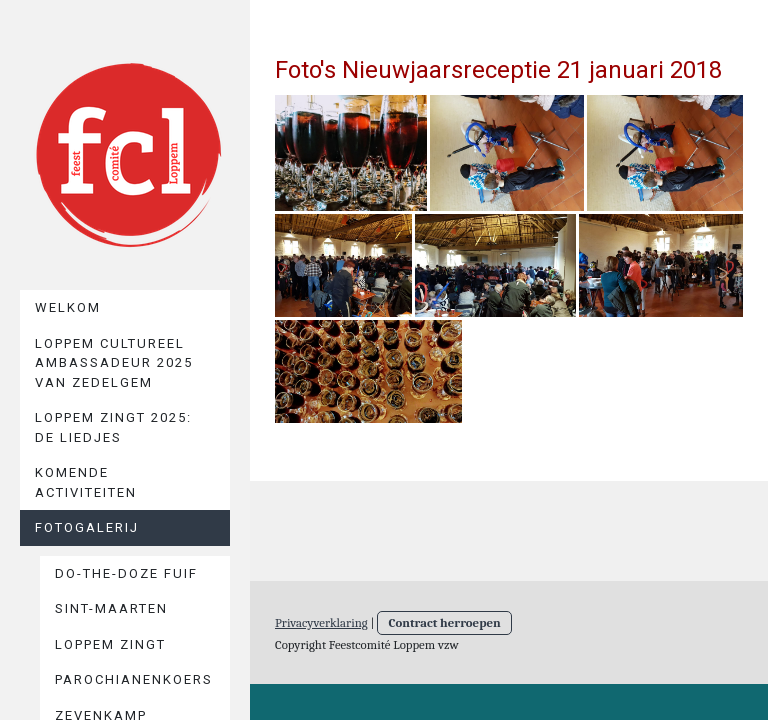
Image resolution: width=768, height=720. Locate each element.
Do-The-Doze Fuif (126, 573)
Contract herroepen (444, 622)
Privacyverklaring (321, 622)
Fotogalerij (87, 527)
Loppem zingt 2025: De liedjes (113, 427)
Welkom (68, 307)
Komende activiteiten (86, 482)
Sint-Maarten (111, 608)
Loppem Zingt (110, 644)
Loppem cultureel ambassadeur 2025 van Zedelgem (114, 363)
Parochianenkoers (134, 679)
